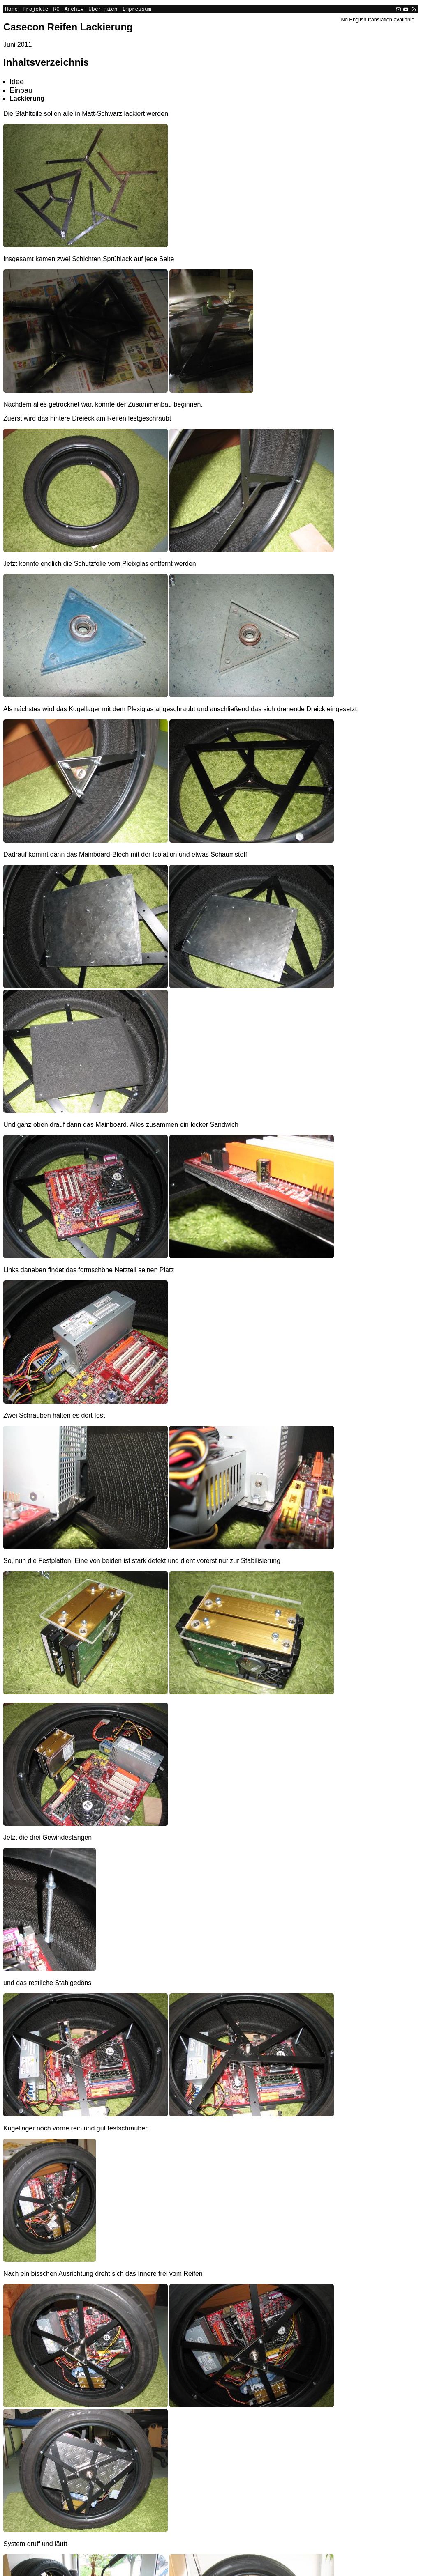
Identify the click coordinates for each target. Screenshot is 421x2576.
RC (56, 10)
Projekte (35, 10)
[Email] (398, 10)
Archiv (74, 10)
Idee (16, 83)
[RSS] (413, 10)
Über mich (102, 10)
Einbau (20, 91)
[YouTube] (406, 10)
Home (11, 10)
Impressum (136, 10)
